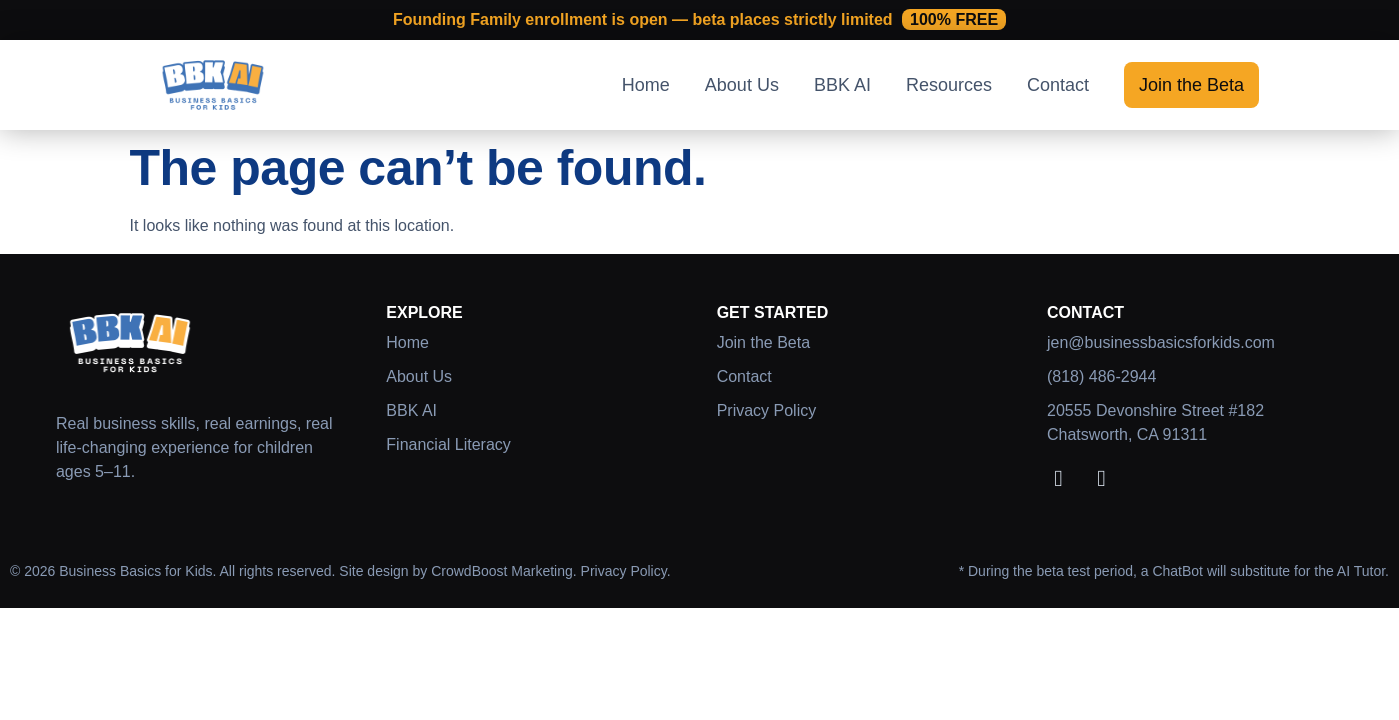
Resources (949, 85)
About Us (742, 85)
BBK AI (842, 85)
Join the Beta (1191, 85)
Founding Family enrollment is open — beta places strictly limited (699, 19)
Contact (1058, 85)
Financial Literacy (448, 444)
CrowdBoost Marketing (502, 571)
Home (646, 85)
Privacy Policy (767, 410)
